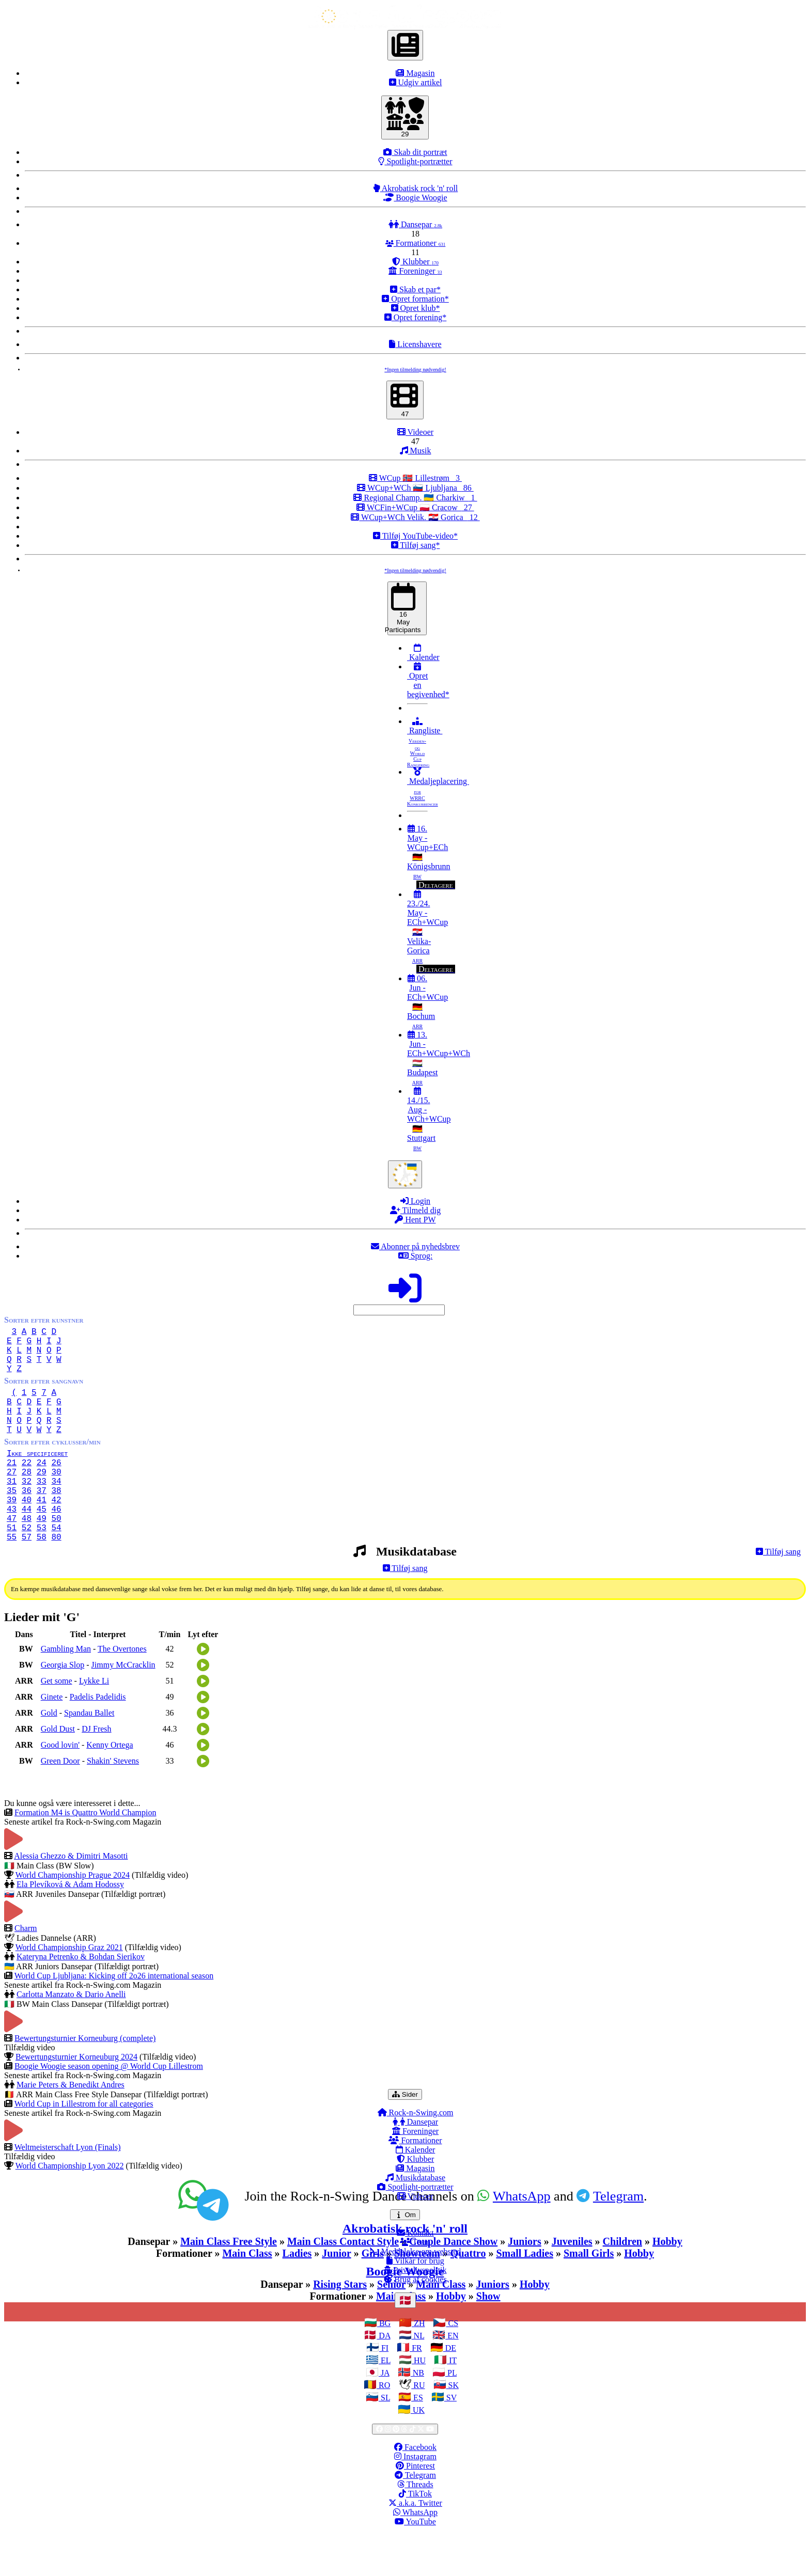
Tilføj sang (778, 1593)
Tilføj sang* (415, 545)
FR (416, 2389)
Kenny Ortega (109, 1786)
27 (12, 1498)
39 (12, 1532)
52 (27, 1566)
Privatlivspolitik (415, 2311)
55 (12, 1577)
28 (27, 1498)
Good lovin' (60, 1786)
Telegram (415, 2516)
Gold (49, 1754)
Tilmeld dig (415, 1210)
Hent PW (415, 1219)
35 (12, 1521)
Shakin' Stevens (113, 1802)
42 (56, 1532)
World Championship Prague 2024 (72, 1916)
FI (383, 2389)
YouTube (415, 2562)
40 (27, 1532)
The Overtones (122, 1690)
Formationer (415, 243)
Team (415, 2283)
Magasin (415, 73)
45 (41, 1543)
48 (27, 1555)
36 (27, 1521)
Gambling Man (66, 1690)
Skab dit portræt (415, 152)
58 (41, 1577)
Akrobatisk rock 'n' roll (415, 188)
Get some (56, 1722)
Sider (407, 2135)
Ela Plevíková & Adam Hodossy (70, 1925)
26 (56, 1487)
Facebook (415, 2488)
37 (41, 1521)
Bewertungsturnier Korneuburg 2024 (76, 2098)
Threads (415, 2525)
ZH (418, 2364)
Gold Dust (58, 1770)
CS (452, 2364)
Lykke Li (94, 1722)
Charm (25, 1969)
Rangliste (424, 742)
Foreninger (415, 270)
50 (56, 1555)
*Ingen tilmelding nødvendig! (415, 369)
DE (449, 2389)
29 (41, 1498)
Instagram (415, 2497)
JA (384, 2414)
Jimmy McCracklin (123, 1706)
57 (27, 1577)
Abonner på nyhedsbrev (415, 1246)
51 (12, 1566)
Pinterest (415, 2507)
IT (452, 2401)
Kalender (423, 652)
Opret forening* (415, 317)
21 (12, 1487)
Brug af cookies (415, 2320)
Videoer (415, 432)
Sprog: (415, 1255)
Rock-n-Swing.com (416, 2153)
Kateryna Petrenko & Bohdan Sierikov (81, 1997)
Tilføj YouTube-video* (415, 535)
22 (27, 1487)
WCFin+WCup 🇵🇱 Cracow (415, 507)
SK (452, 2426)
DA (383, 2377)
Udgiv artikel (415, 82)
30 (56, 1498)
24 (41, 1487)
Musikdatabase (415, 2218)
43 (12, 1543)
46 (56, 1543)
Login (415, 1201)
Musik (415, 450)
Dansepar (415, 224)
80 (56, 1577)
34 (56, 1509)
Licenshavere (415, 344)
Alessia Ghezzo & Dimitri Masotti (71, 1897)
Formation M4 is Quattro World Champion (85, 1853)
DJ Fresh (96, 1770)
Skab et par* (415, 289)
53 (41, 1566)
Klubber (415, 261)
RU (418, 2426)
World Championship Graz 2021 (69, 1988)
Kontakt (415, 2274)
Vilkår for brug (415, 2302)
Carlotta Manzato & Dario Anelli (71, 2035)
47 (12, 1555)
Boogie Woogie (415, 197)
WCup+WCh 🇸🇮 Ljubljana (415, 487)
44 (27, 1543)
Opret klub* (415, 308)
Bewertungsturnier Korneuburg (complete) (84, 2079)
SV (450, 2438)
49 (41, 1555)
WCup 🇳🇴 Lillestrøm (415, 478)
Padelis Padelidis (98, 1738)
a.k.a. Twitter (415, 2544)
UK (418, 2451)
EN (451, 2377)
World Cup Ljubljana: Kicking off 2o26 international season (113, 2017)
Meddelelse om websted (415, 2292)
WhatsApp (415, 2553)
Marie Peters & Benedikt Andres (70, 2126)
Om (407, 2256)
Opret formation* (415, 298)
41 (41, 1532)
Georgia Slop (63, 1706)
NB (417, 2414)
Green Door (60, 1802)
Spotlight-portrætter (415, 161)
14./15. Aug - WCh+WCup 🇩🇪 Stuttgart (429, 1119)
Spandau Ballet (89, 1754)
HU (419, 2401)
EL (385, 2401)
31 (12, 1509)
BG (384, 2364)
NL (418, 2377)
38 (56, 1521)
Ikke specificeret (49, 1475)
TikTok (415, 2535)
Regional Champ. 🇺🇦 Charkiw (415, 497)
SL (384, 2438)
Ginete (52, 1738)
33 (41, 1509)
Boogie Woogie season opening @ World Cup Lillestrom (108, 2107)
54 (56, 1566)
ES (417, 2438)
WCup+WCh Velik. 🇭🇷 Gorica (415, 517)
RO (383, 2426)
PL (451, 2414)
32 (27, 1509)
